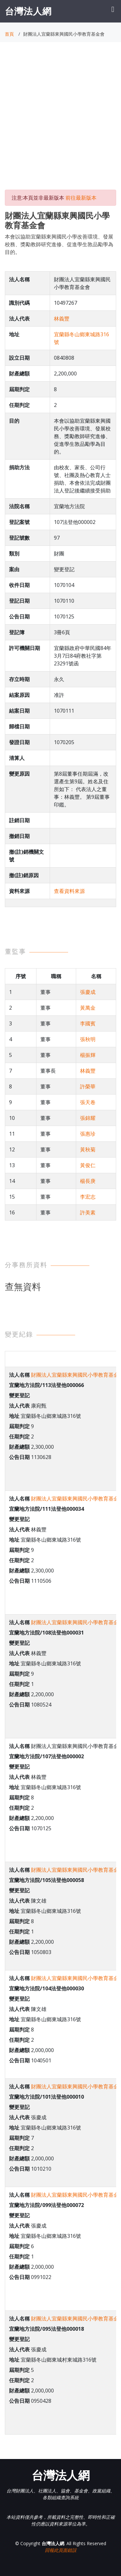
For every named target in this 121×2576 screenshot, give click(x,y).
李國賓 (88, 1023)
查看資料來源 (69, 891)
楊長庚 (88, 1180)
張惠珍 (88, 1133)
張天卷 (88, 1102)
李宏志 (88, 1196)
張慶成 (88, 991)
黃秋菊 (88, 1149)
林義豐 (61, 318)
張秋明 (88, 1039)
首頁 (9, 34)
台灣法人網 (28, 11)
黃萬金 (88, 1007)
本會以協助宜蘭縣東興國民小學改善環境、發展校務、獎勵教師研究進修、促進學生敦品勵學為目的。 (59, 244)
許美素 (88, 1212)
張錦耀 (88, 1117)
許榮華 (88, 1086)
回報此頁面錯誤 (60, 2550)
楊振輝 (88, 1054)
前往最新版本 (81, 197)
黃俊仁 (88, 1165)
